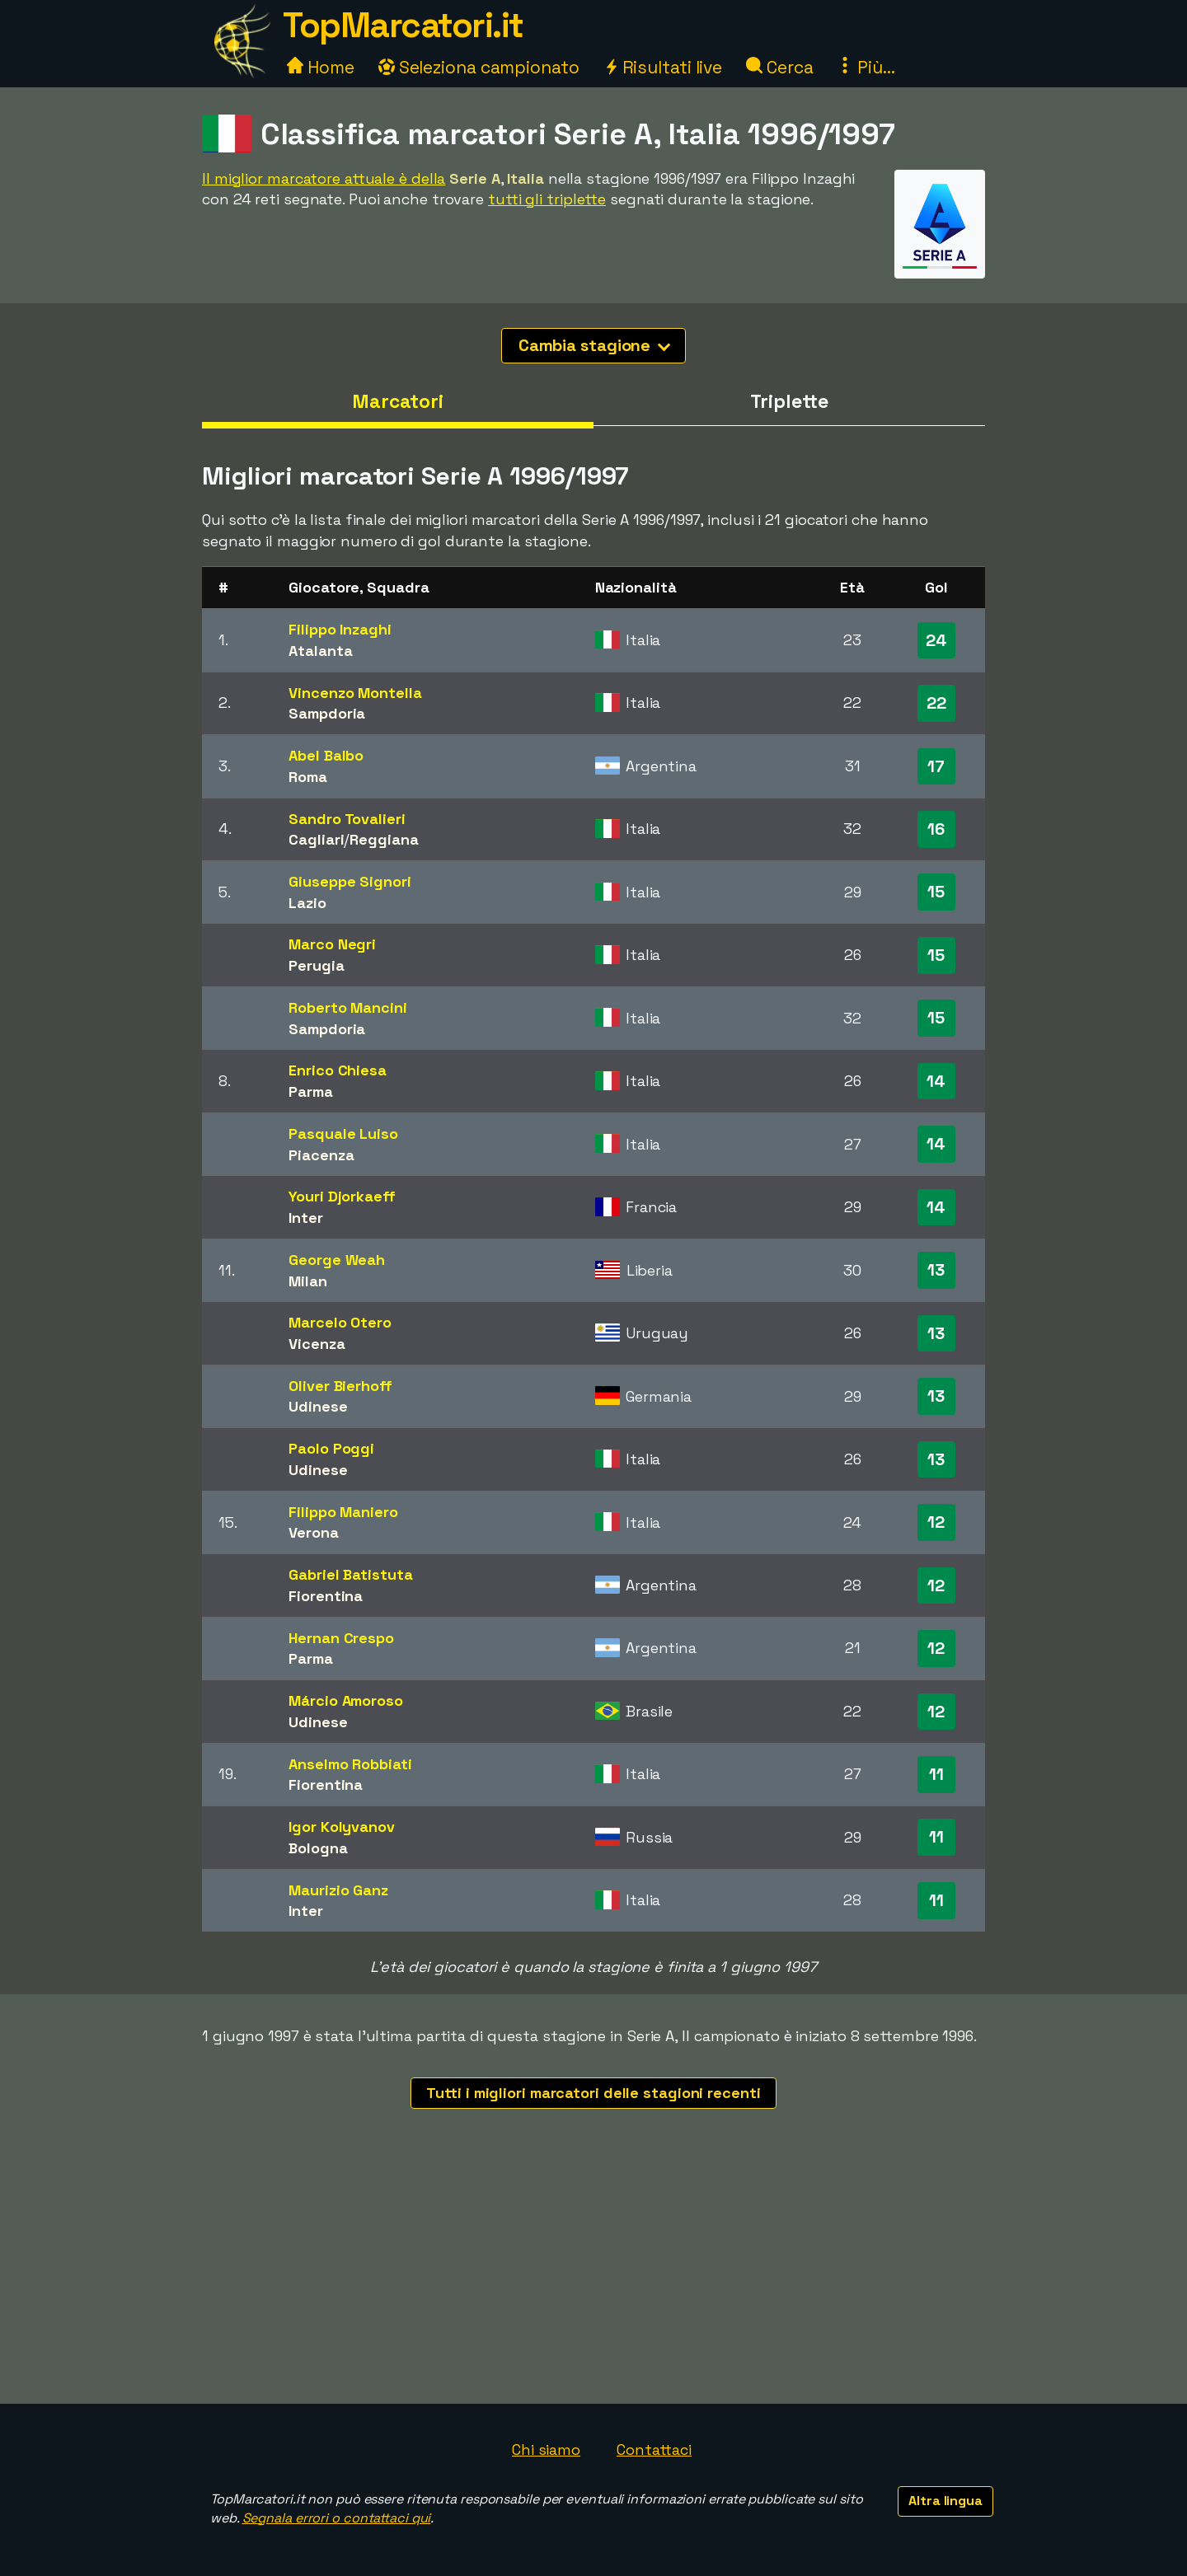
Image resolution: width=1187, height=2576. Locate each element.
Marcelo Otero (340, 1322)
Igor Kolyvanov (342, 1826)
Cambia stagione (594, 345)
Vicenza (317, 1343)
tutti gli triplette (547, 199)
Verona (313, 1532)
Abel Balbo (326, 755)
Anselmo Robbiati (350, 1763)
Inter (306, 1217)
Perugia (316, 965)
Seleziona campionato (478, 67)
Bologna (318, 1847)
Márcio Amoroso (346, 1700)
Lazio (307, 902)
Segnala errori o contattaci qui (336, 2518)
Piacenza (321, 1154)
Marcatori (397, 401)
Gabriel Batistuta (350, 1574)
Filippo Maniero (343, 1511)
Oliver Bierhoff (340, 1385)
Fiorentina (326, 1595)
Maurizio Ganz (338, 1889)
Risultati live (663, 67)
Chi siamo (546, 2449)
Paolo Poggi (331, 1448)
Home (320, 67)
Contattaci (654, 2449)
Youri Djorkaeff (342, 1196)
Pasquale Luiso (343, 1133)
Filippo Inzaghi (340, 629)
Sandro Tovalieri (347, 818)
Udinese (318, 1406)
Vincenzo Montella (355, 692)
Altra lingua (945, 2500)
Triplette (789, 401)
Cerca (779, 67)
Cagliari (316, 839)
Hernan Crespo (341, 1637)
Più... (865, 67)
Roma (308, 776)
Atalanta (320, 650)
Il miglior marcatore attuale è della (323, 178)
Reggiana (384, 839)
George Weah (337, 1259)
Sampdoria (327, 713)
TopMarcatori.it (403, 25)
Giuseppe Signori (350, 881)
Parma (311, 1091)
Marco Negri (332, 943)
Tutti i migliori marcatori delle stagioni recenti (593, 2092)
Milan (308, 1281)
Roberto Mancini (348, 1007)
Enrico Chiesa (338, 1070)
